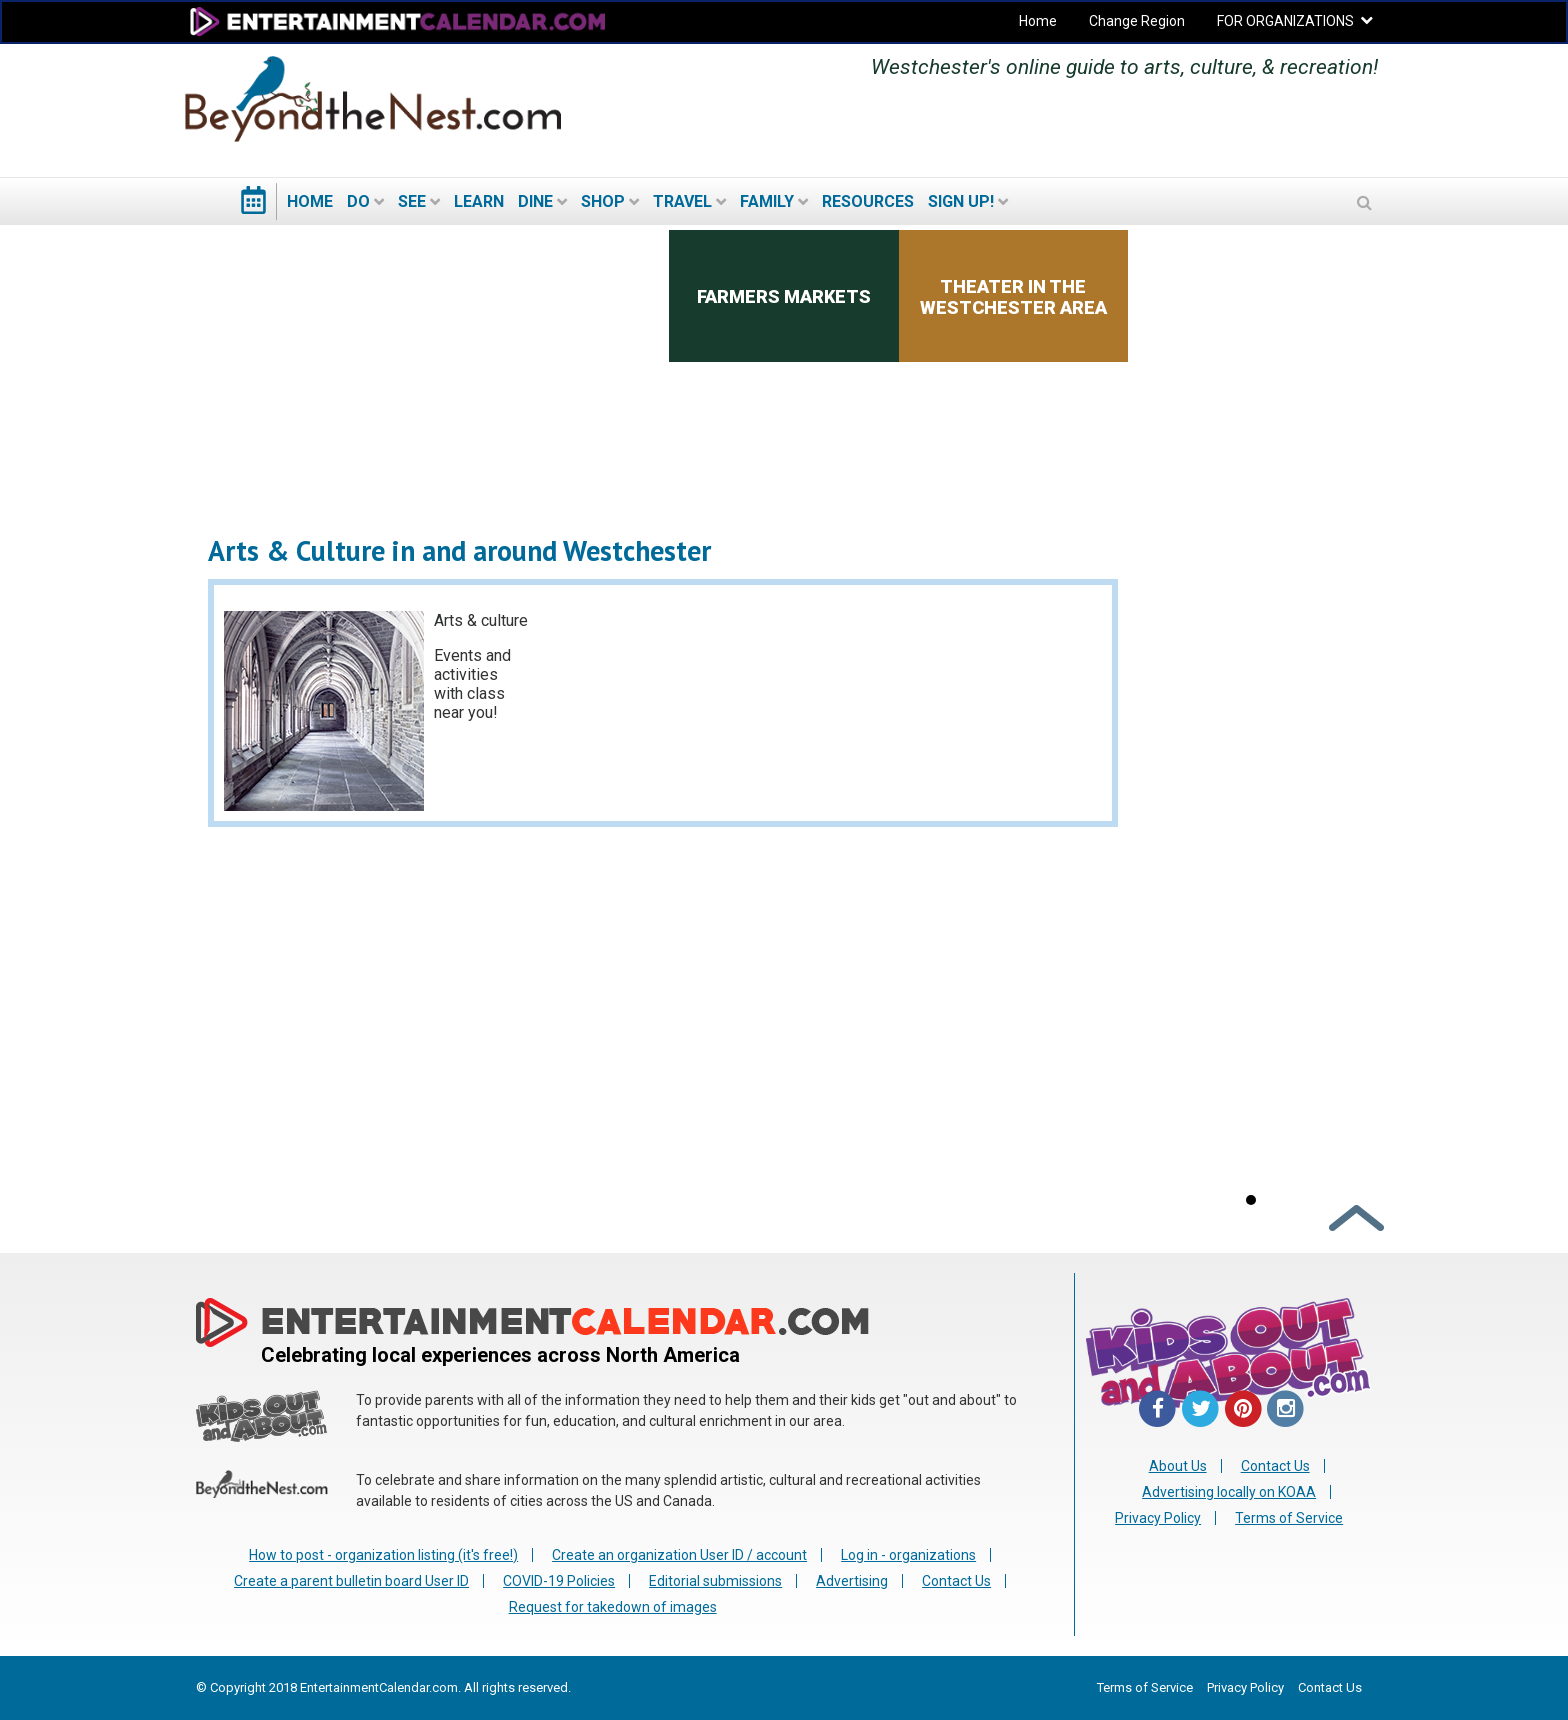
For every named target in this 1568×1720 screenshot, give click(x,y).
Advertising (852, 1581)
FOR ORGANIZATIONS (1285, 21)
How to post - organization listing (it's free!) (383, 1555)
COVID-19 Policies (559, 1581)
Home (1038, 21)
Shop (603, 201)
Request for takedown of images (613, 1607)
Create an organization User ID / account (679, 1555)
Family (767, 201)
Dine (535, 201)
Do (358, 201)
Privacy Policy (1158, 1518)
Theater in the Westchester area (1013, 297)
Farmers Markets (784, 296)
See (412, 201)
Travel (682, 201)
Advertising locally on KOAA (1229, 1492)
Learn (479, 201)
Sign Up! (961, 201)
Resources (868, 201)
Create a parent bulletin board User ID (351, 1581)
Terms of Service (1289, 1518)
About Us (1178, 1466)
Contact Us (956, 1581)
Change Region (1137, 21)
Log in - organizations (908, 1555)
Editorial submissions (715, 1581)
